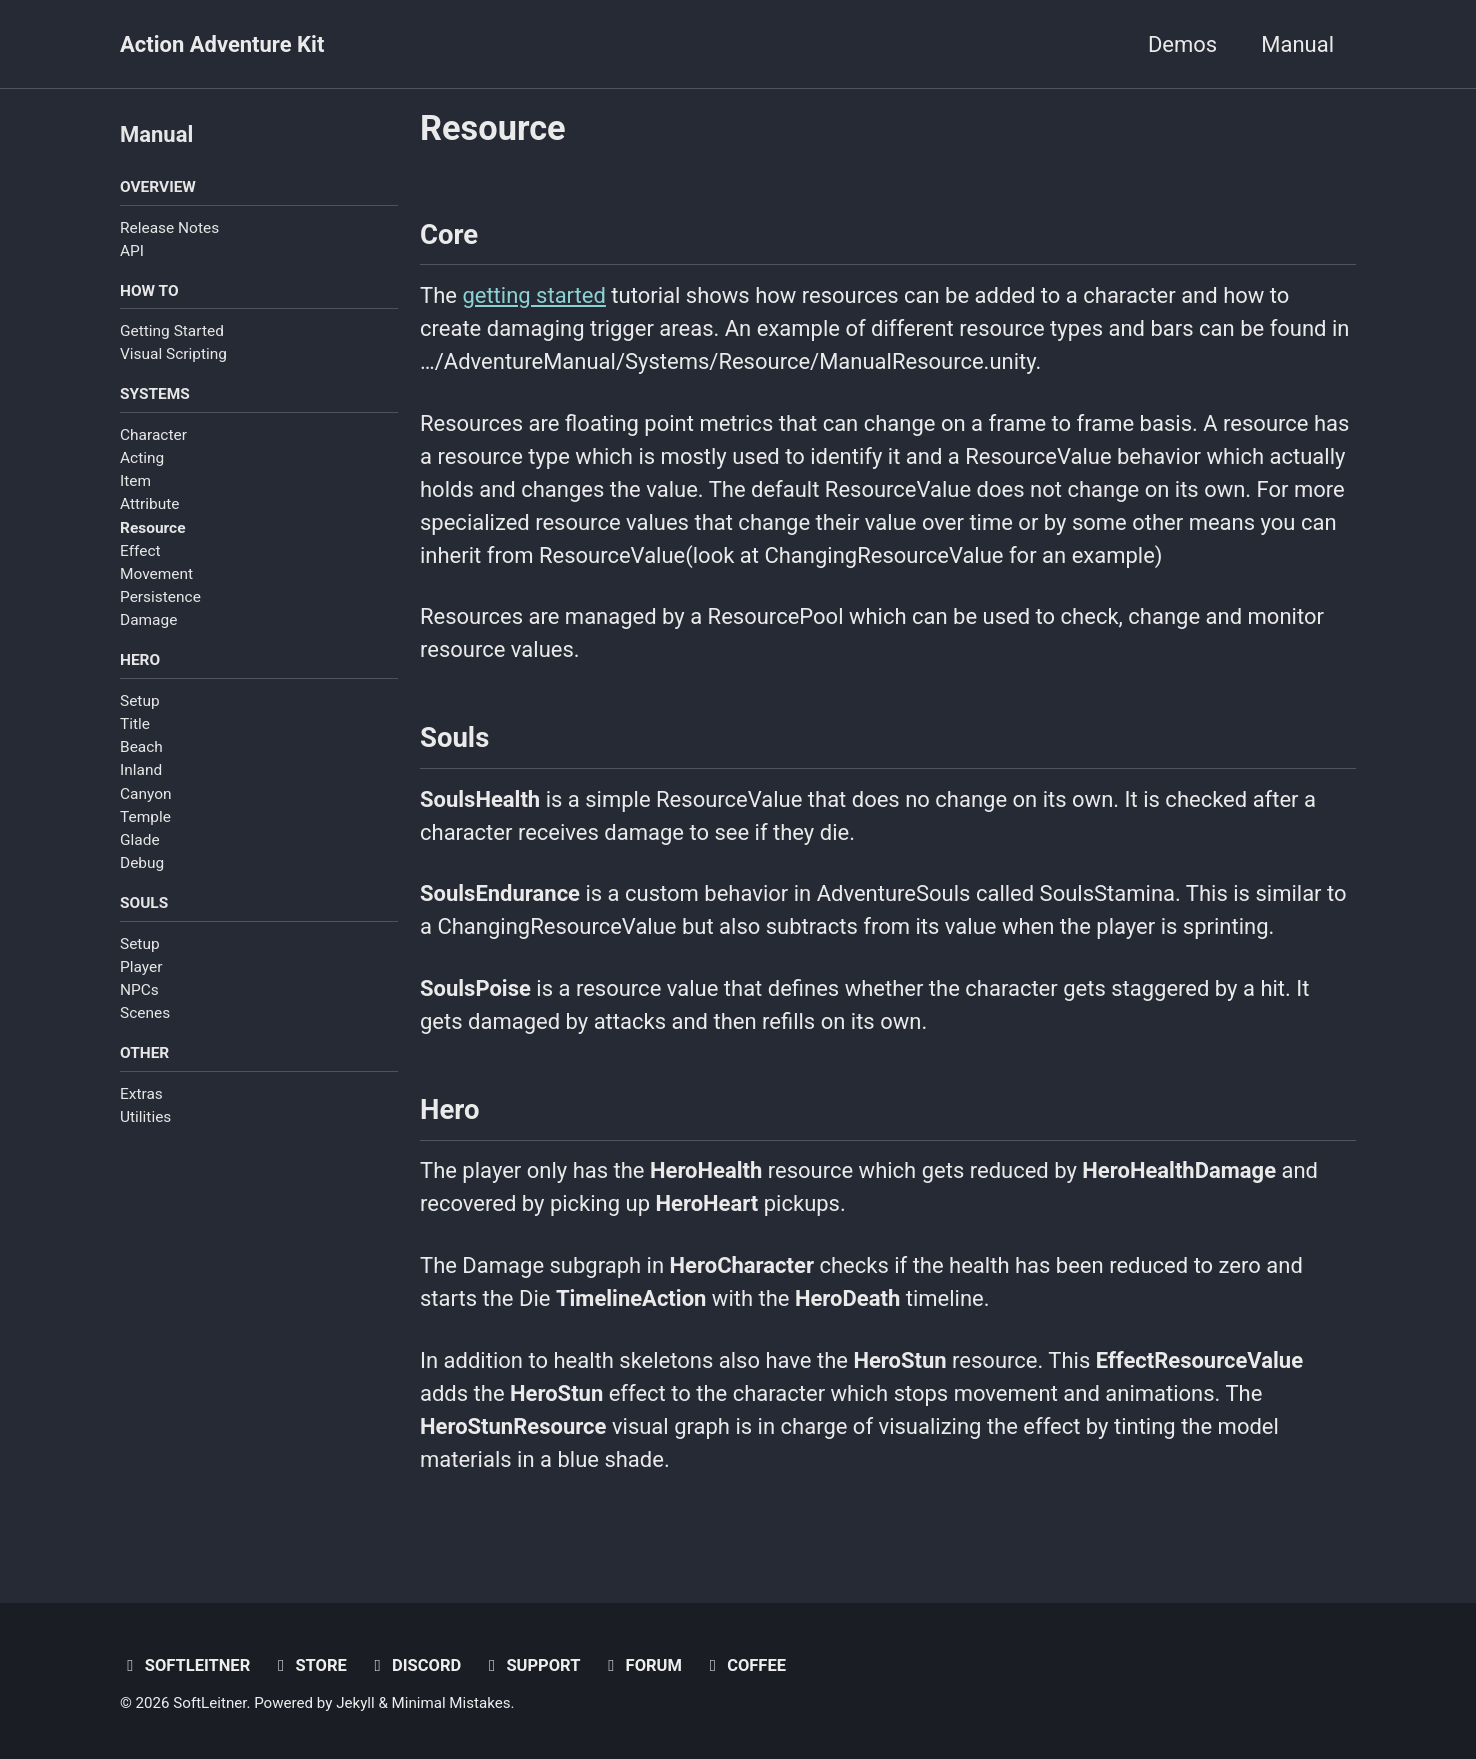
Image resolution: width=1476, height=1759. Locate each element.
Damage (148, 620)
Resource (152, 528)
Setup (140, 701)
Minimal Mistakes (451, 1703)
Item (135, 481)
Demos (1182, 44)
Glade (140, 840)
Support (531, 1665)
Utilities (145, 1117)
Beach (141, 747)
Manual (1297, 44)
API (132, 251)
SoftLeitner (185, 1665)
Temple (145, 817)
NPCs (139, 990)
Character (153, 435)
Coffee (744, 1665)
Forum (641, 1665)
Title (135, 724)
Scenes (145, 1013)
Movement (156, 574)
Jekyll (355, 1703)
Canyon (146, 794)
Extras (141, 1094)
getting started (534, 295)
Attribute (150, 504)
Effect (140, 551)
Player (141, 967)
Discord (414, 1665)
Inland (141, 770)
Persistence (160, 597)
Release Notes (169, 228)
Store (309, 1665)
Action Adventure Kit (222, 44)
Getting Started (172, 331)
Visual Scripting (173, 354)
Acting (142, 458)
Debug (142, 863)
